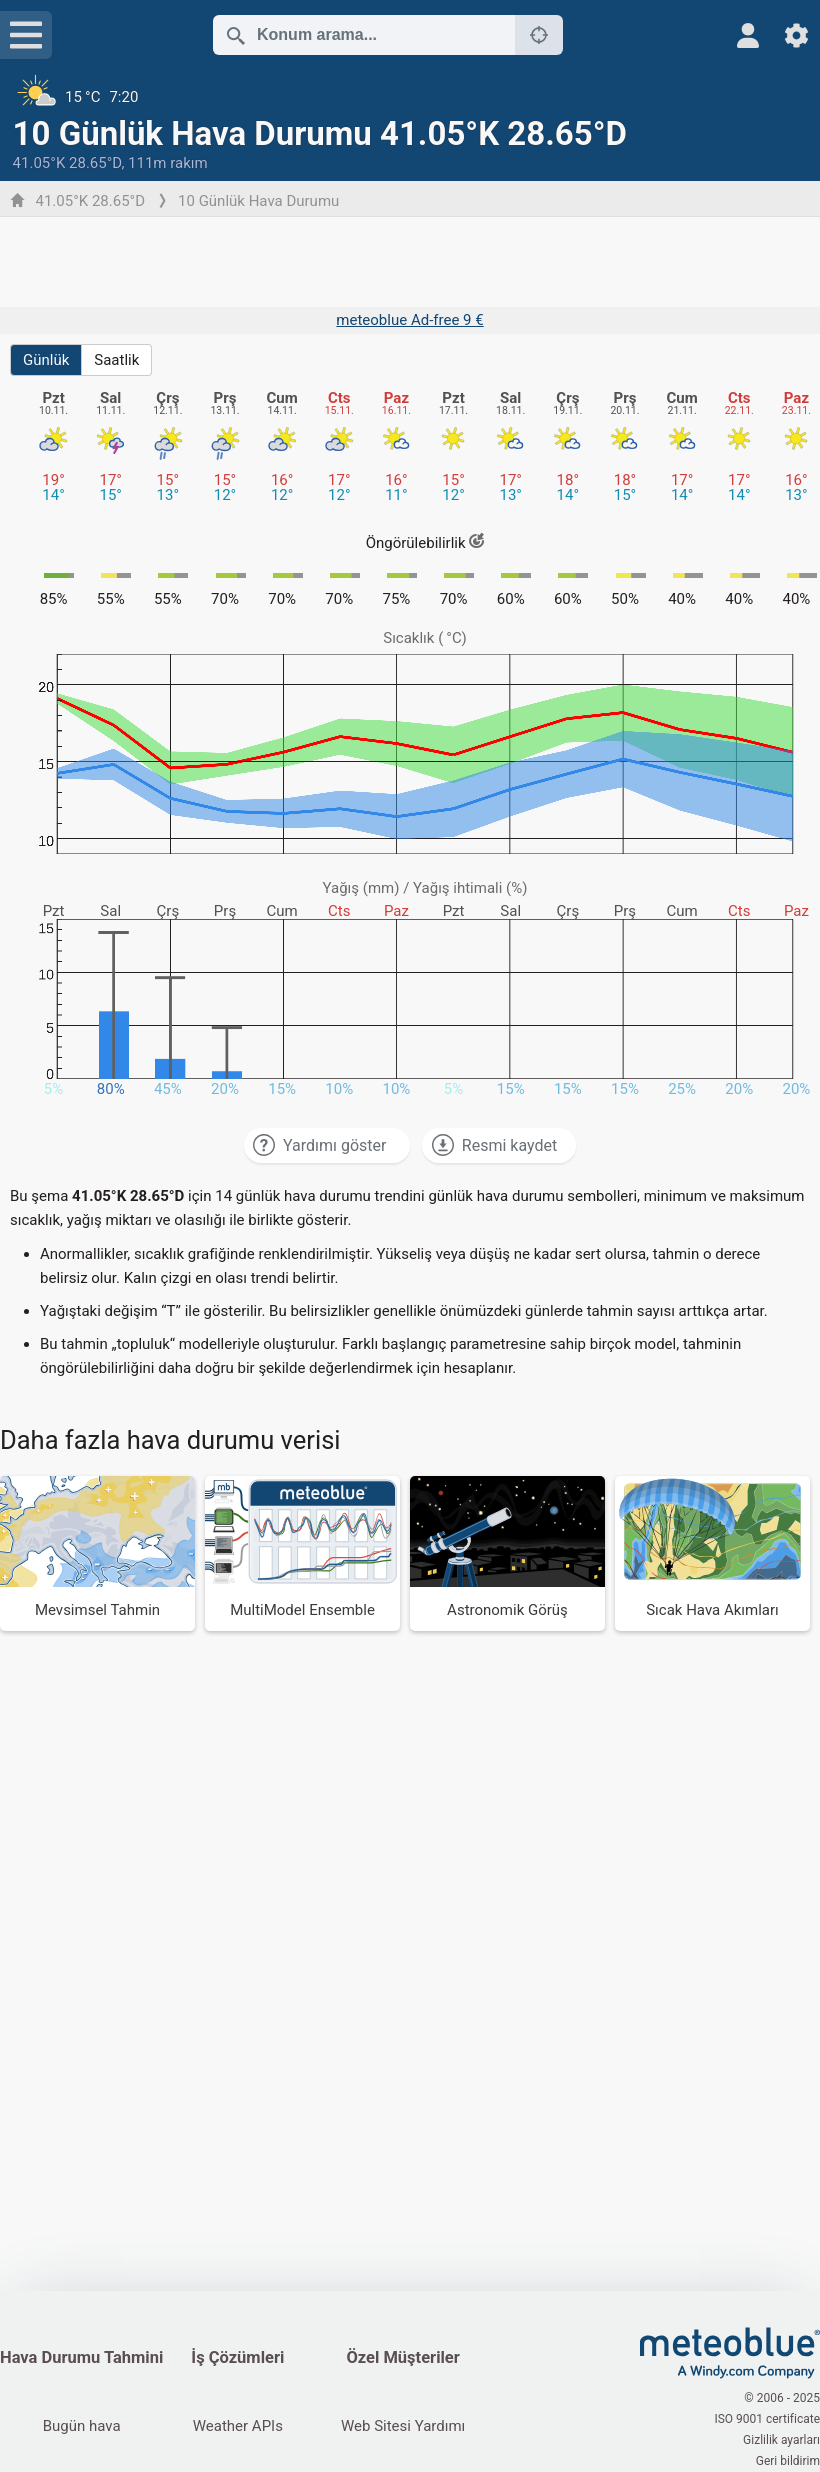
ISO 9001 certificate (767, 2419)
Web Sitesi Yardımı (403, 2426)
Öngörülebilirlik (425, 543)
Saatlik (116, 360)
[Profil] (748, 35)
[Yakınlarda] (539, 35)
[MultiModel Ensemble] (302, 1553)
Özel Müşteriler (402, 2357)
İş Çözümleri (237, 2357)
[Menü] (26, 35)
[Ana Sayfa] (730, 2353)
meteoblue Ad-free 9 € (409, 320)
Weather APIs (238, 2426)
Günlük (46, 360)
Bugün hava (82, 2426)
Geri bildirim (788, 2461)
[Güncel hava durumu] (410, 97)
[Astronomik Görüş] (507, 1553)
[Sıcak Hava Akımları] (712, 1553)
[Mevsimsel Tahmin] (97, 1553)
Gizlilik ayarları (781, 2440)
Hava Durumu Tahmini (81, 2357)
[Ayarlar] (796, 35)
